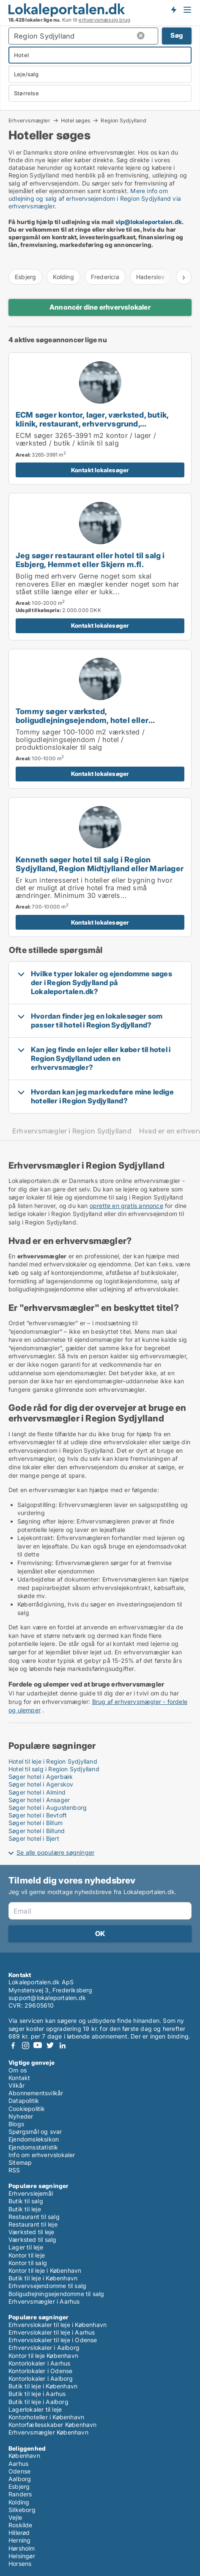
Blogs (16, 2123)
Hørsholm (21, 2548)
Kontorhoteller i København (46, 2417)
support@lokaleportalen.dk (47, 1997)
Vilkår (16, 2085)
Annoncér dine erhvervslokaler (100, 307)
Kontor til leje (26, 2255)
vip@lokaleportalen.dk (148, 221)
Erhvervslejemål (30, 2193)
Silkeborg (22, 2509)
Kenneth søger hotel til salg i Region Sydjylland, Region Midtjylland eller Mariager (100, 864)
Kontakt (19, 2077)
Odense (19, 2471)
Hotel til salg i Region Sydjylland (53, 1769)
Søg (176, 35)
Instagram (25, 2045)
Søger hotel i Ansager (39, 1799)
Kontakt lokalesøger (100, 470)
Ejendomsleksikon (33, 2139)
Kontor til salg (27, 2262)
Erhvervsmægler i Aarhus (44, 2301)
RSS (14, 2170)
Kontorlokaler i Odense (40, 2370)
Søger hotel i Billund (36, 1830)
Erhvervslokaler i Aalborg (43, 2347)
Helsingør (21, 2555)
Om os (17, 2070)
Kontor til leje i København (44, 2270)
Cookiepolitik (26, 2108)
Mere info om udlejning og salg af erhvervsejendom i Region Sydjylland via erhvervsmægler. (94, 198)
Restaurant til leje (33, 2224)
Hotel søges (75, 120)
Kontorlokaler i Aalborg (40, 2378)
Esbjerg (25, 276)
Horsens (19, 2563)
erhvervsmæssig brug (104, 20)
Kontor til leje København (43, 2355)
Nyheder (20, 2116)
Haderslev (150, 276)
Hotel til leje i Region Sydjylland (52, 1761)
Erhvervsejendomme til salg (47, 2285)
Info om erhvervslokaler (41, 2154)
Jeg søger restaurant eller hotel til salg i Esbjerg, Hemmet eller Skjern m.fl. (90, 560)
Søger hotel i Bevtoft (37, 1815)
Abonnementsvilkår (35, 2093)
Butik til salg (25, 2201)
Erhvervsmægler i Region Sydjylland (72, 1131)
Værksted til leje (31, 2231)
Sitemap (20, 2162)
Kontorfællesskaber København (52, 2424)
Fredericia (105, 276)
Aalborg (19, 2478)
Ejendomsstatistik (33, 2147)
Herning (19, 2540)
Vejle (15, 2517)
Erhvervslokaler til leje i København (57, 2324)
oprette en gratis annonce (126, 1205)
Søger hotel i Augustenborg (47, 1807)
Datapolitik (23, 2100)
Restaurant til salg (34, 2216)
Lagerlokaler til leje (35, 2409)
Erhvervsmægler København (48, 2432)
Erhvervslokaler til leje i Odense (52, 2339)
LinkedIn (62, 2045)
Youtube (37, 2045)
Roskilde (20, 2525)
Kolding (63, 276)
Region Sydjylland (123, 120)
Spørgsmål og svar (35, 2131)
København (24, 2455)
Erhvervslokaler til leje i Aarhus (51, 2332)
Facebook (13, 2045)
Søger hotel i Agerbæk (40, 1776)
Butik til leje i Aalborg (38, 2401)
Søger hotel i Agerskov (40, 1784)
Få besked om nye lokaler (173, 10)
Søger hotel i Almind (37, 1792)
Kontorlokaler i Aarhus (39, 2363)
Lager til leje (25, 2247)
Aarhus (18, 2463)
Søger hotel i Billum (35, 1822)
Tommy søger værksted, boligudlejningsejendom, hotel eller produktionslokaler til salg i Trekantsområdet (100, 720)
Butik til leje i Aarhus (37, 2393)
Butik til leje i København (42, 2278)
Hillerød (19, 2532)
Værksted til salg (32, 2239)
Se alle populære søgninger (55, 1852)
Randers (20, 2494)
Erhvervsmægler (29, 120)
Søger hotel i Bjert (33, 1838)
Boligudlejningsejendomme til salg (56, 2293)
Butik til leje (24, 2209)
